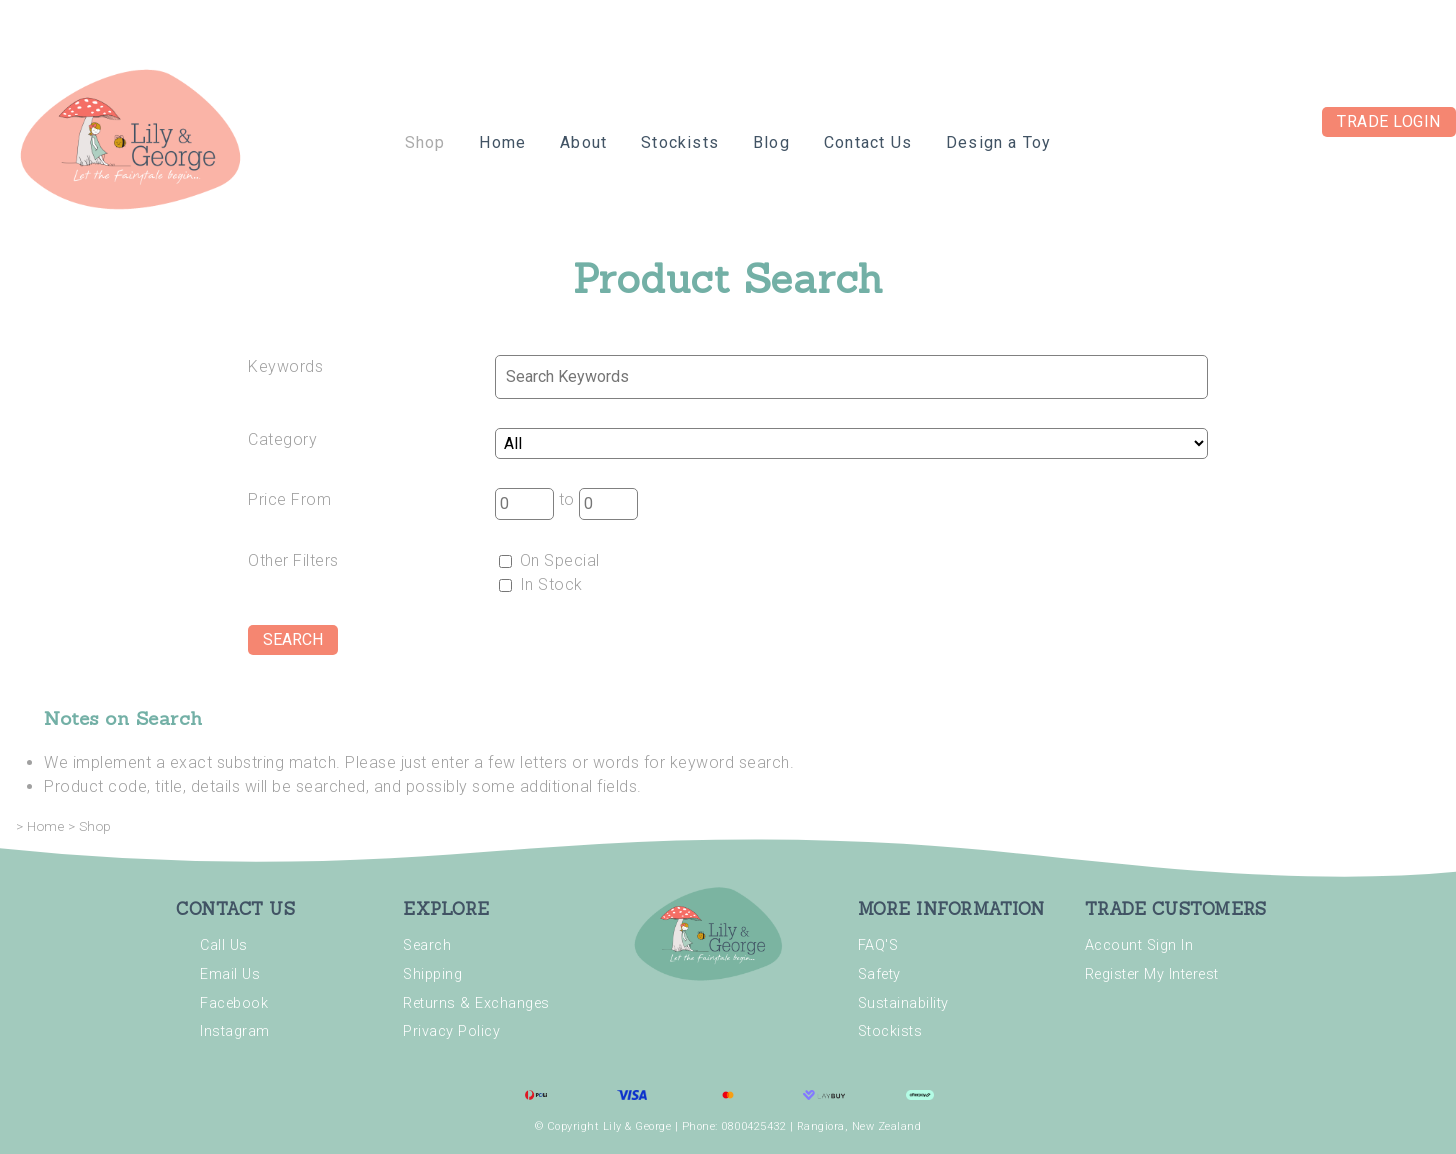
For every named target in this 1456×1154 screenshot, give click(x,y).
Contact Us (868, 142)
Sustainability (903, 1003)
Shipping (432, 974)
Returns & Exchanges (476, 1003)
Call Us (224, 945)
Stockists (680, 142)
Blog (771, 142)
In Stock (541, 584)
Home (502, 142)
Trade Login (1389, 121)
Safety (879, 974)
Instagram (235, 1031)
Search (427, 945)
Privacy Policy (451, 1031)
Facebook (234, 1003)
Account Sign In (1139, 945)
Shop (425, 142)
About (583, 142)
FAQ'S (878, 945)
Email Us (230, 974)
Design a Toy (998, 142)
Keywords (285, 366)
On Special (549, 560)
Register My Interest (1152, 974)
